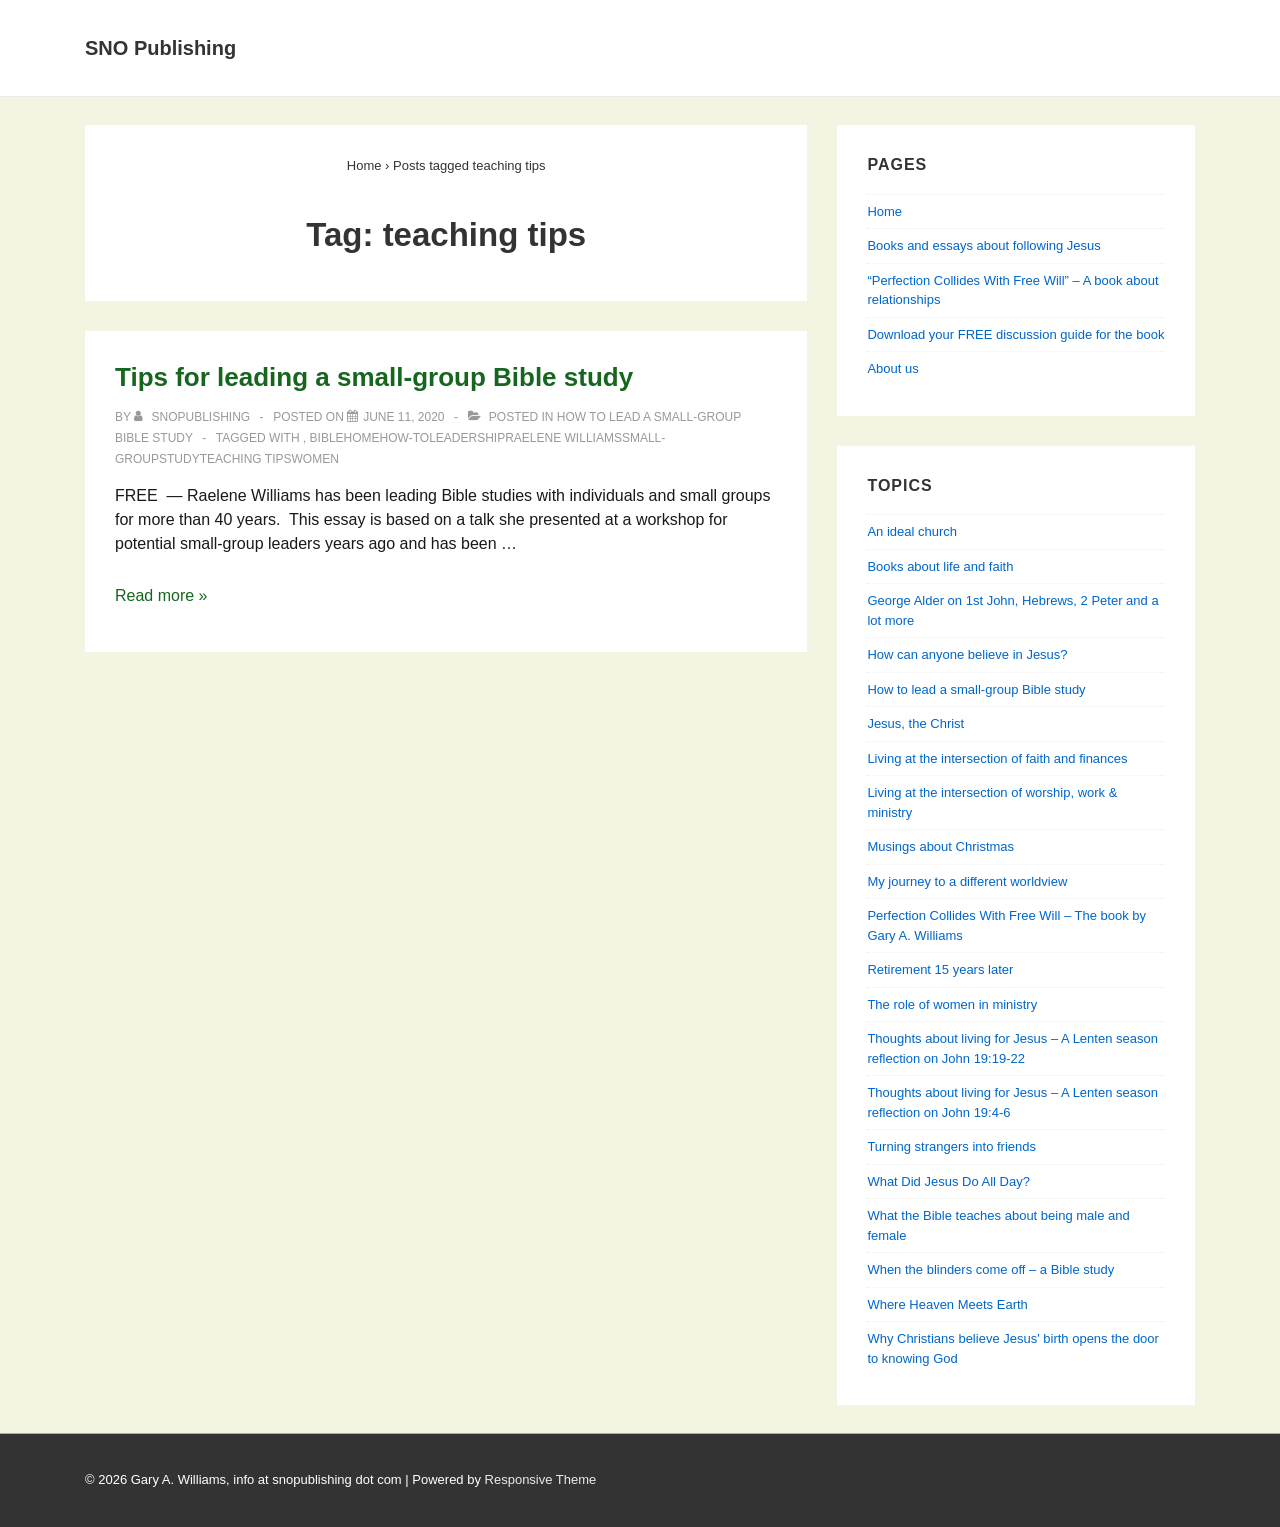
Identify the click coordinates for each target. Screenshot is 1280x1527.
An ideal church (912, 531)
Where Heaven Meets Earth (947, 1304)
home (362, 438)
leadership (467, 438)
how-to (405, 438)
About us (892, 368)
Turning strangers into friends (951, 1146)
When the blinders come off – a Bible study (990, 1269)
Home (355, 23)
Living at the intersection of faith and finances (997, 758)
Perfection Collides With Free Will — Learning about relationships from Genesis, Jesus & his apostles (719, 71)
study (179, 459)
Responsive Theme (541, 1479)
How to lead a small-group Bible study (976, 689)
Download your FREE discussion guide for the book (1015, 334)
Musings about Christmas (940, 846)
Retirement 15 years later (940, 969)
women (314, 459)
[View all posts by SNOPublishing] (193, 417)
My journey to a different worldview (967, 881)
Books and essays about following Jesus (681, 23)
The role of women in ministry (952, 1004)
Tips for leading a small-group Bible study (374, 377)
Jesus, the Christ (915, 723)
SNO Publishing (160, 48)
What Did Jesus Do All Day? (948, 1181)
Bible (327, 438)
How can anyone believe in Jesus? (967, 654)
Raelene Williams (563, 438)
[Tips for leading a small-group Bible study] (403, 417)
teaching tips (246, 459)
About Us (450, 23)
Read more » (161, 595)
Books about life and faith (940, 566)
